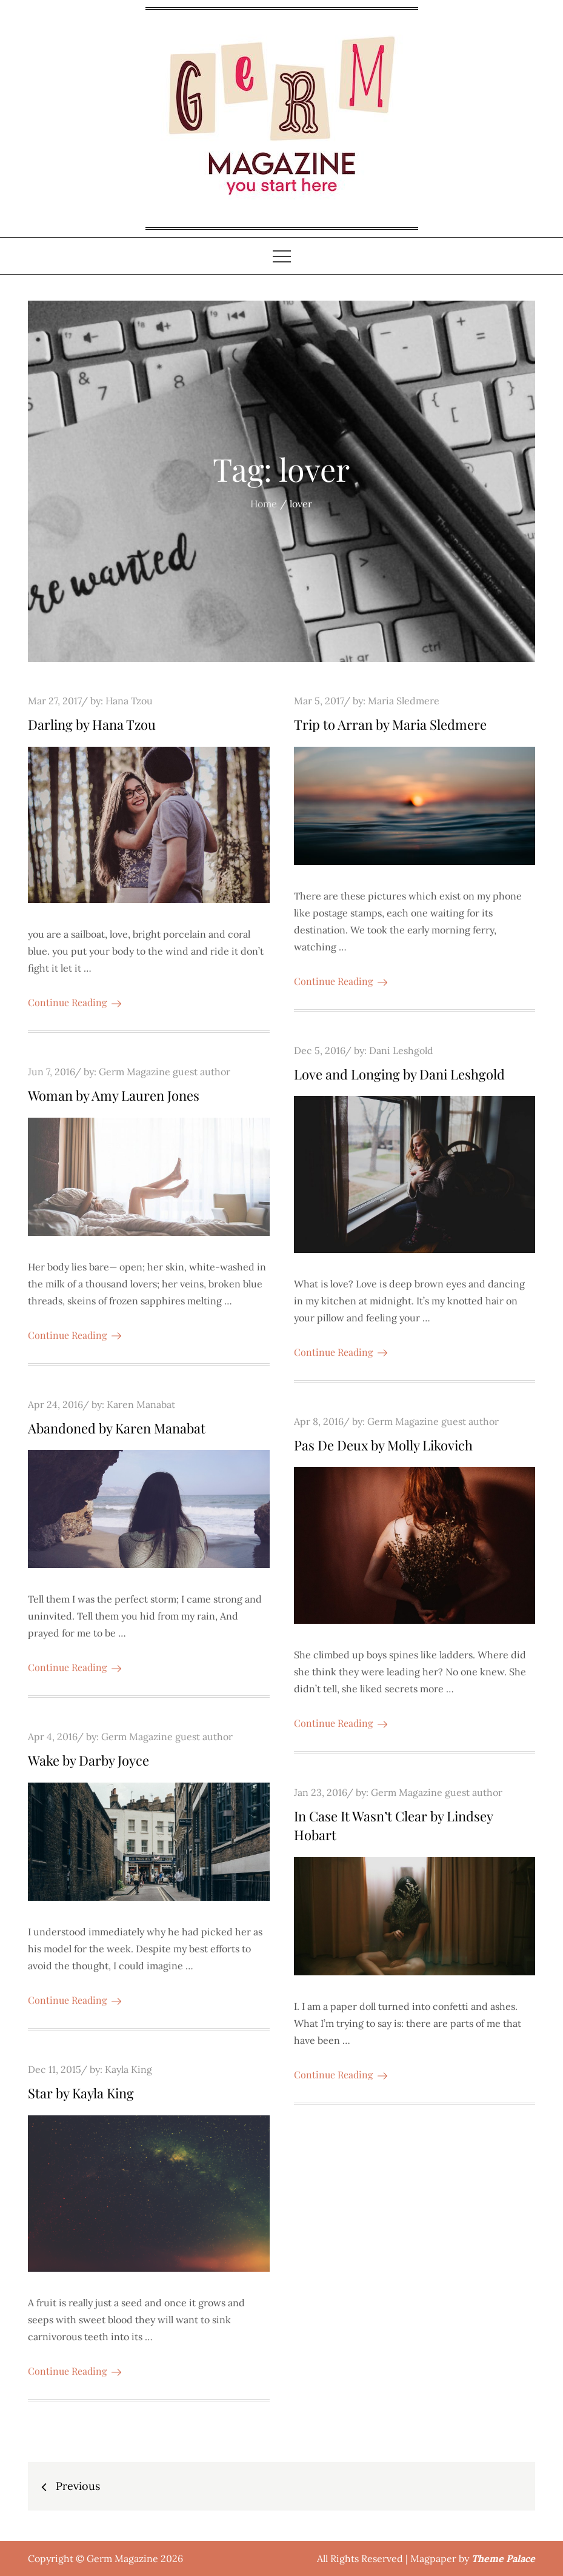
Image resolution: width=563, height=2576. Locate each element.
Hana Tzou (129, 701)
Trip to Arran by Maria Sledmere (390, 724)
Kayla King (128, 2069)
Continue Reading (74, 1002)
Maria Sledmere (403, 701)
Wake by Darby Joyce (88, 1760)
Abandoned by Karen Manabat (116, 1428)
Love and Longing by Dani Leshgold (399, 1074)
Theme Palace (503, 2558)
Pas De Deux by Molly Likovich (383, 1445)
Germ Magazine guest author (164, 1072)
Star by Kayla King (81, 2093)
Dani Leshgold (401, 1050)
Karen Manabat (141, 1404)
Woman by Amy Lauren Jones (113, 1095)
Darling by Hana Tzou (92, 724)
